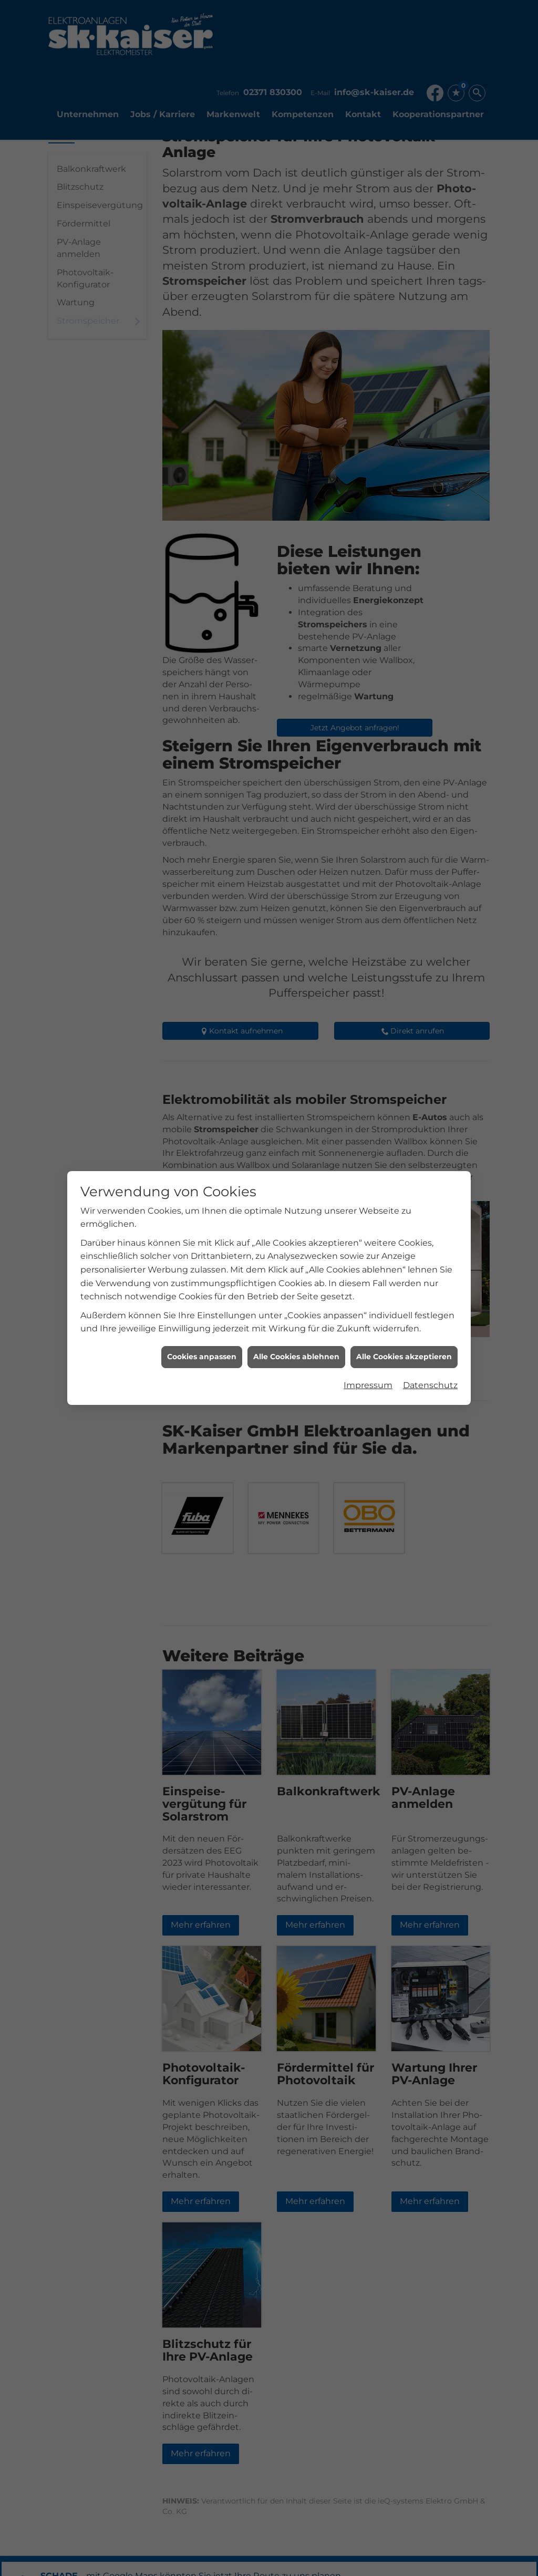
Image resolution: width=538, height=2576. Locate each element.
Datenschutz (430, 1380)
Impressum (368, 1380)
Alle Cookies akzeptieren (404, 1352)
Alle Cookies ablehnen (296, 1352)
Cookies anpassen (201, 1352)
